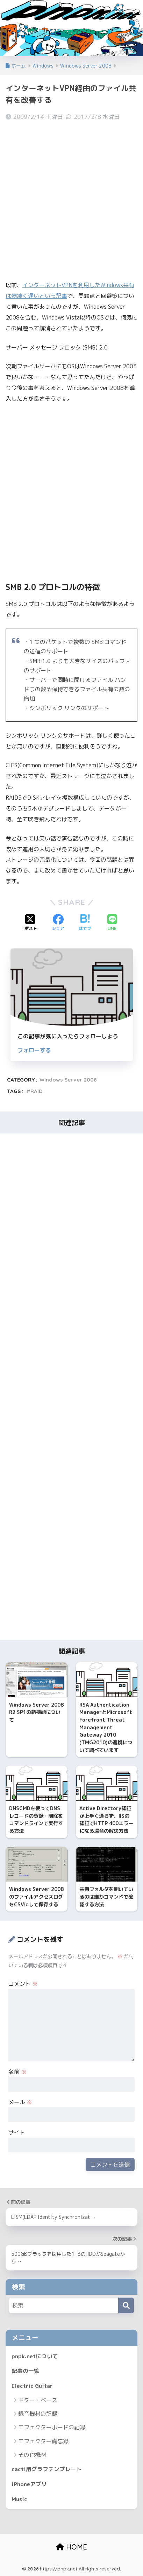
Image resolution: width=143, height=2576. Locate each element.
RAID (36, 1091)
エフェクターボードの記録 (51, 2427)
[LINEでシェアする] (112, 923)
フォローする (34, 1050)
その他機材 (32, 2455)
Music (19, 2499)
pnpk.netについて (35, 2356)
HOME (71, 2547)
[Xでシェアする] (30, 923)
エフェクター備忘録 (43, 2441)
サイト (16, 2132)
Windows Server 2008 (68, 1079)
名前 (17, 2072)
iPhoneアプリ (29, 2484)
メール (20, 2102)
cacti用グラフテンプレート (47, 2469)
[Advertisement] (71, 200)
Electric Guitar (32, 2386)
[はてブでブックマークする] (85, 923)
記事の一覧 (26, 2371)
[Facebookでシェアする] (58, 923)
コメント (23, 1983)
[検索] (126, 2305)
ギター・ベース (37, 2400)
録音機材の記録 (37, 2413)
